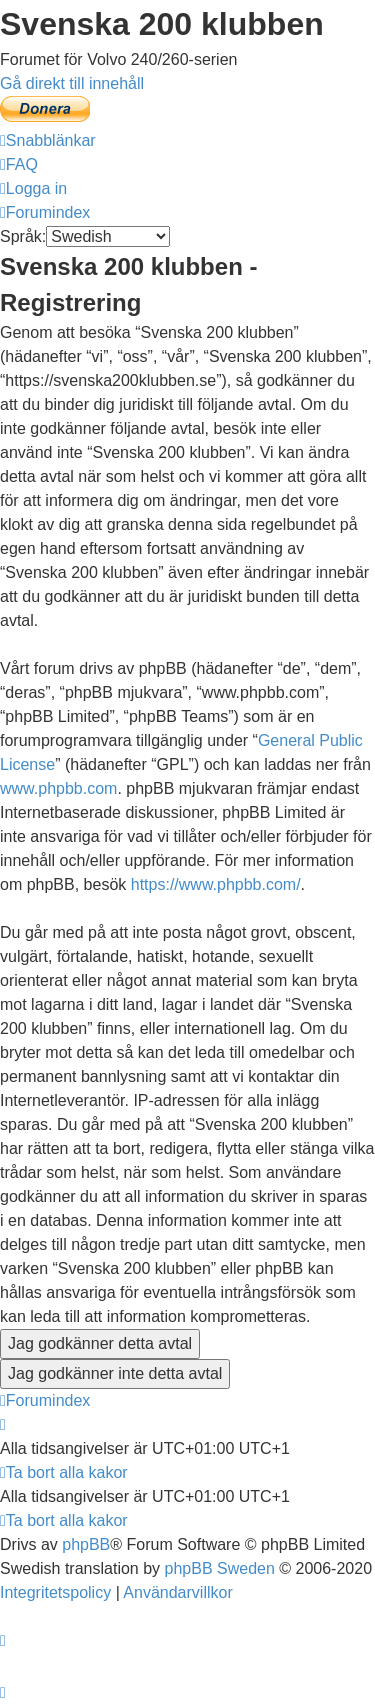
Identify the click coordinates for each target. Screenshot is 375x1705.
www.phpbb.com (58, 788)
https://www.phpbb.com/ (216, 884)
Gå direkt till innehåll (72, 83)
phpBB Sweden (220, 1568)
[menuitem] (19, 164)
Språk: (23, 236)
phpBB (86, 1544)
